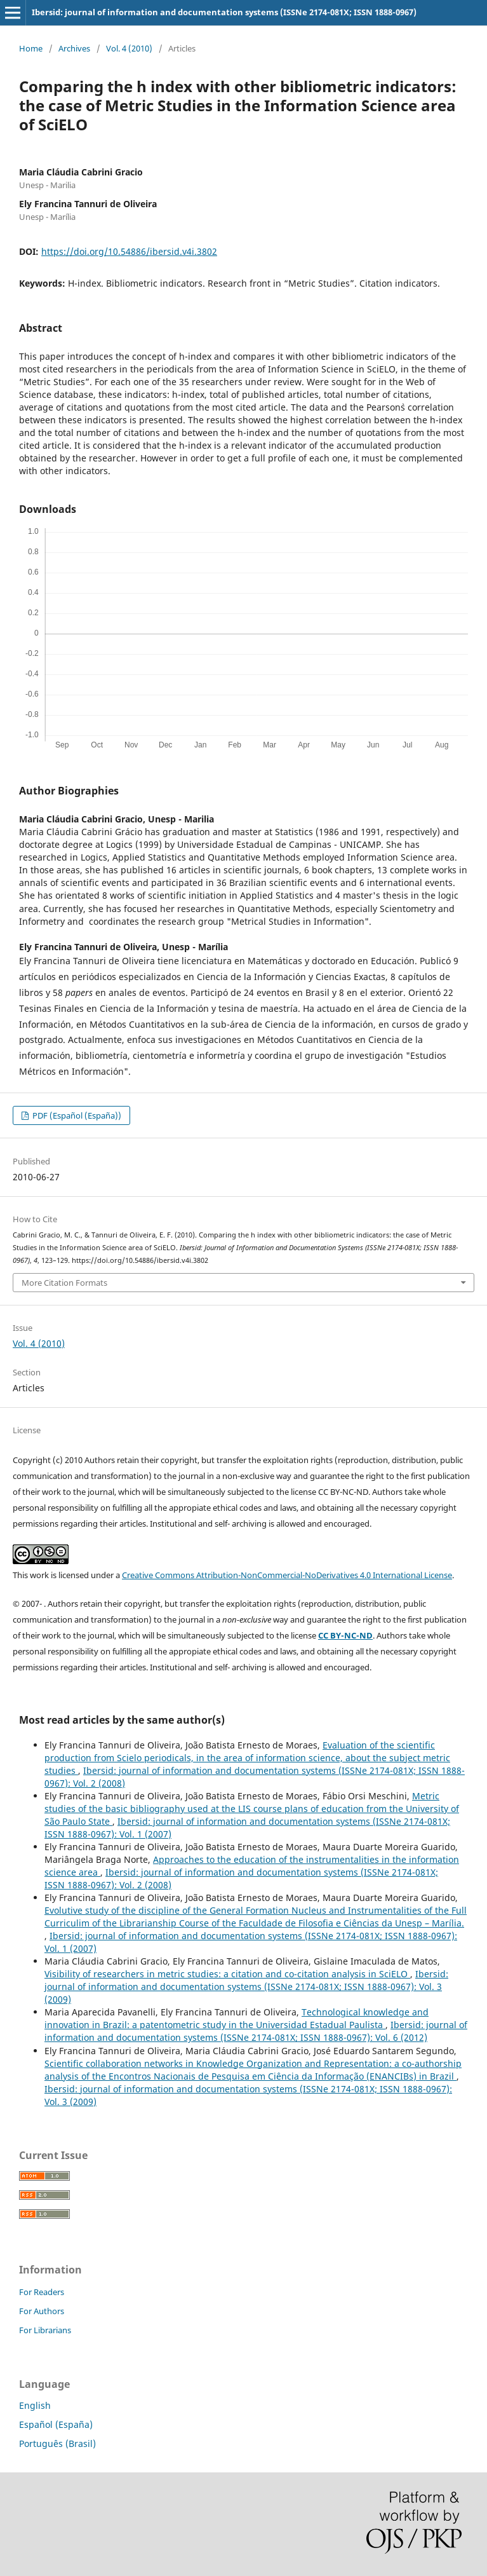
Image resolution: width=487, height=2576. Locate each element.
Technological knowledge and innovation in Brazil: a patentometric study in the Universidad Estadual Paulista (236, 2018)
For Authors (41, 2311)
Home (31, 48)
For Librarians (45, 2330)
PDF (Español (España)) (75, 1115)
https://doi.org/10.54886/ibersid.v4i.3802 (129, 251)
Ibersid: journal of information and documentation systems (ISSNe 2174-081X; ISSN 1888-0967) (224, 12)
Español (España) (56, 2424)
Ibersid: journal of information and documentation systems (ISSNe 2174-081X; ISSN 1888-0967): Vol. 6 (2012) (255, 2031)
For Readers (41, 2292)
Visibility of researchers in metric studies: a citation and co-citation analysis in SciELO (227, 1974)
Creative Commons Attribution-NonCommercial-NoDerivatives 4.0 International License (287, 1575)
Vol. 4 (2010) (129, 48)
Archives (74, 48)
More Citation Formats (64, 1282)
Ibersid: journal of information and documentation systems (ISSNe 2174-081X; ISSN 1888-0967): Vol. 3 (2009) (246, 1986)
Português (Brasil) (57, 2443)
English (35, 2405)
